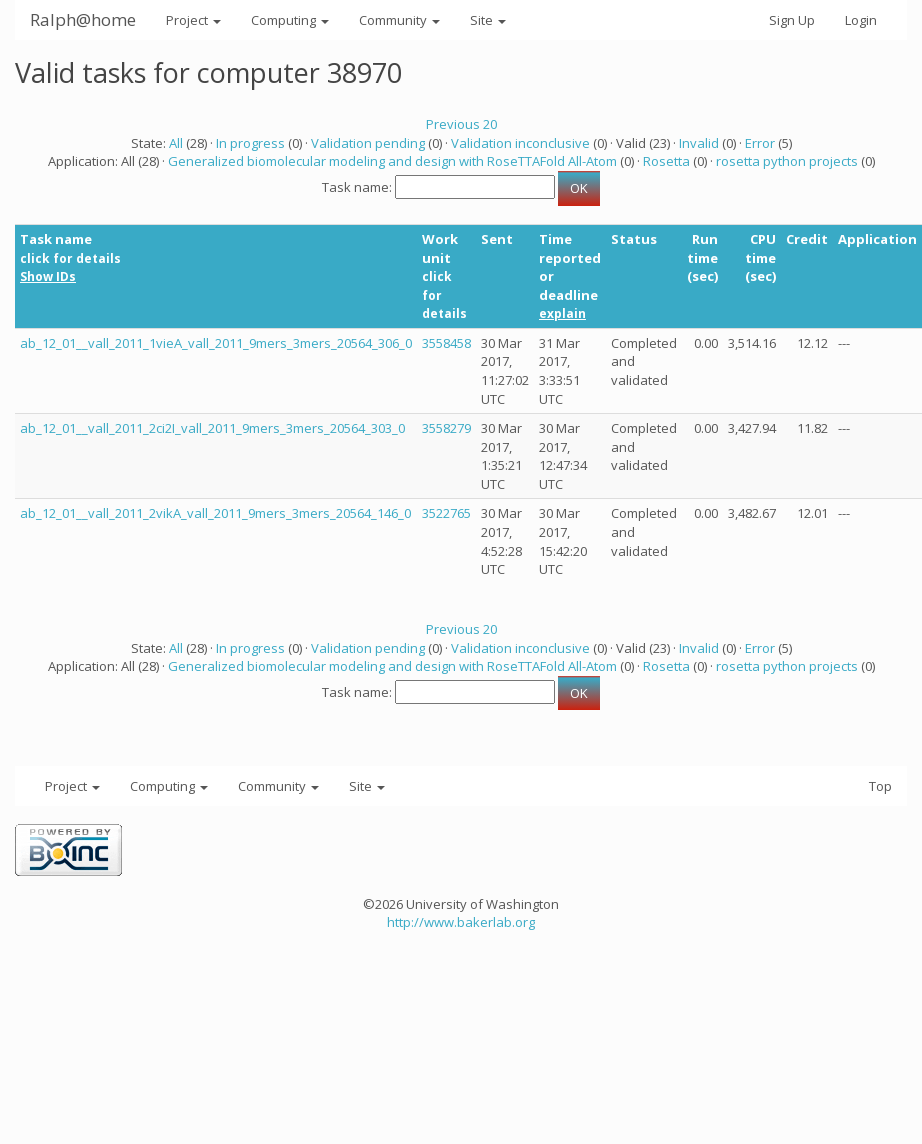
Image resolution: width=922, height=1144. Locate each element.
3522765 (446, 513)
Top (880, 786)
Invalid (699, 143)
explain (562, 313)
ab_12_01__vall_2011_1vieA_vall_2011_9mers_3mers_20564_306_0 (216, 343)
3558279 (446, 428)
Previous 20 (461, 124)
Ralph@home (83, 19)
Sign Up (792, 20)
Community (399, 20)
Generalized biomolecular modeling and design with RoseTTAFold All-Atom (392, 161)
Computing (290, 20)
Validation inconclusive (520, 143)
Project (193, 20)
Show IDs (48, 276)
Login (861, 20)
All (176, 143)
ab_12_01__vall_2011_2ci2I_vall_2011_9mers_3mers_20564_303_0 (212, 428)
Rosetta (666, 161)
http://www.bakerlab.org (461, 922)
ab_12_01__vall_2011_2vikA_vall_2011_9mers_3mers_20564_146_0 (215, 513)
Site (488, 20)
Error (760, 143)
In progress (250, 143)
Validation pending (368, 143)
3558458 (446, 343)
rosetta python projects (787, 161)
